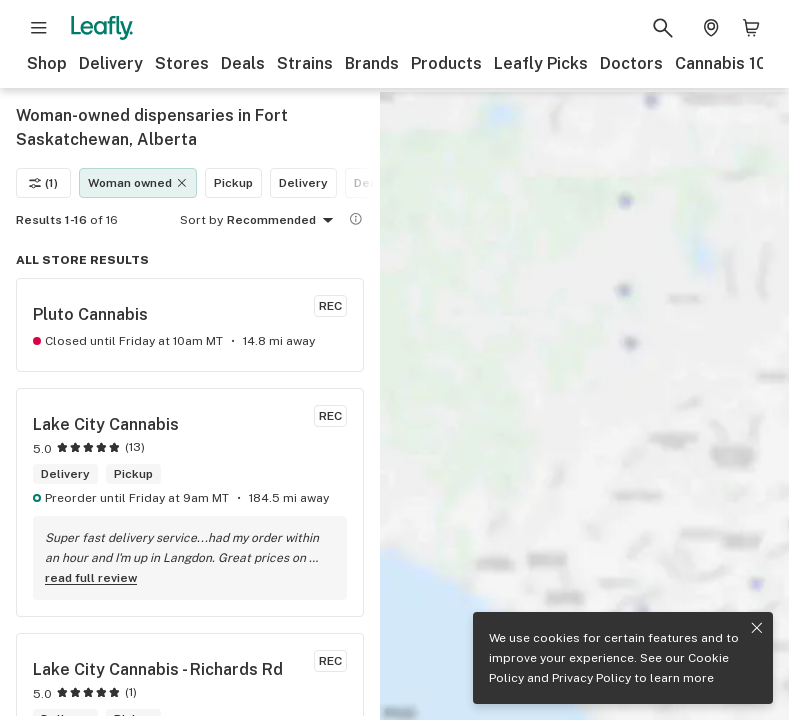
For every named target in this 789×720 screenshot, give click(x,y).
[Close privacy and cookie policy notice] (757, 628)
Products (446, 63)
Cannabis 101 (724, 63)
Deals (243, 63)
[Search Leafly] (663, 28)
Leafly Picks (541, 63)
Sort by (201, 220)
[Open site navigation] (39, 28)
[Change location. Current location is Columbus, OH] (711, 28)
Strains (305, 63)
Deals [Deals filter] (371, 183)
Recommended (283, 221)
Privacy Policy (591, 678)
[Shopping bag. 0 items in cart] (751, 28)
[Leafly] (102, 28)
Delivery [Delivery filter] (303, 183)
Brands (372, 63)
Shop (47, 63)
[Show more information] (356, 219)
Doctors (631, 63)
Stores (182, 63)
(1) (43, 183)
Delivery (111, 63)
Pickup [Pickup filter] (233, 183)
